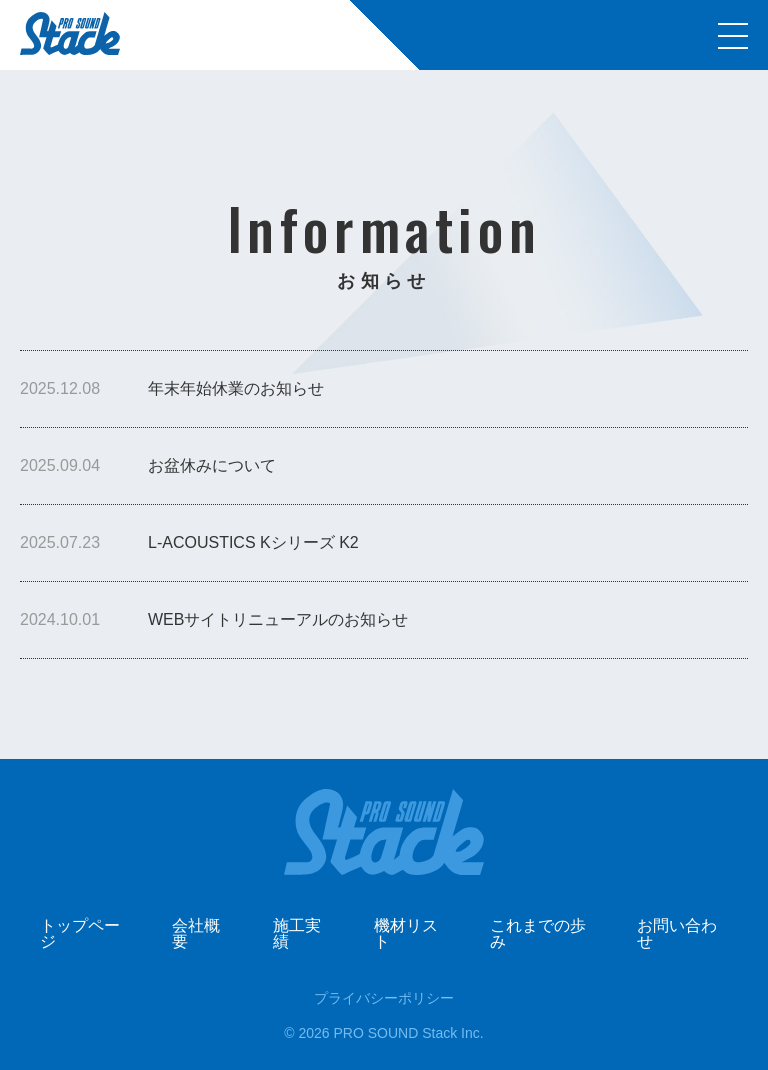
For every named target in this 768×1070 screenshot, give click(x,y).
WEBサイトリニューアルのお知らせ (278, 619)
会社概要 (196, 933)
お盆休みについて (212, 465)
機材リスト (406, 933)
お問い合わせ (677, 933)
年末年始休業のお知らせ (236, 388)
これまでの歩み (538, 933)
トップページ (80, 933)
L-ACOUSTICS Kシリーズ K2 (253, 542)
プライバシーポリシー (384, 998)
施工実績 (297, 933)
